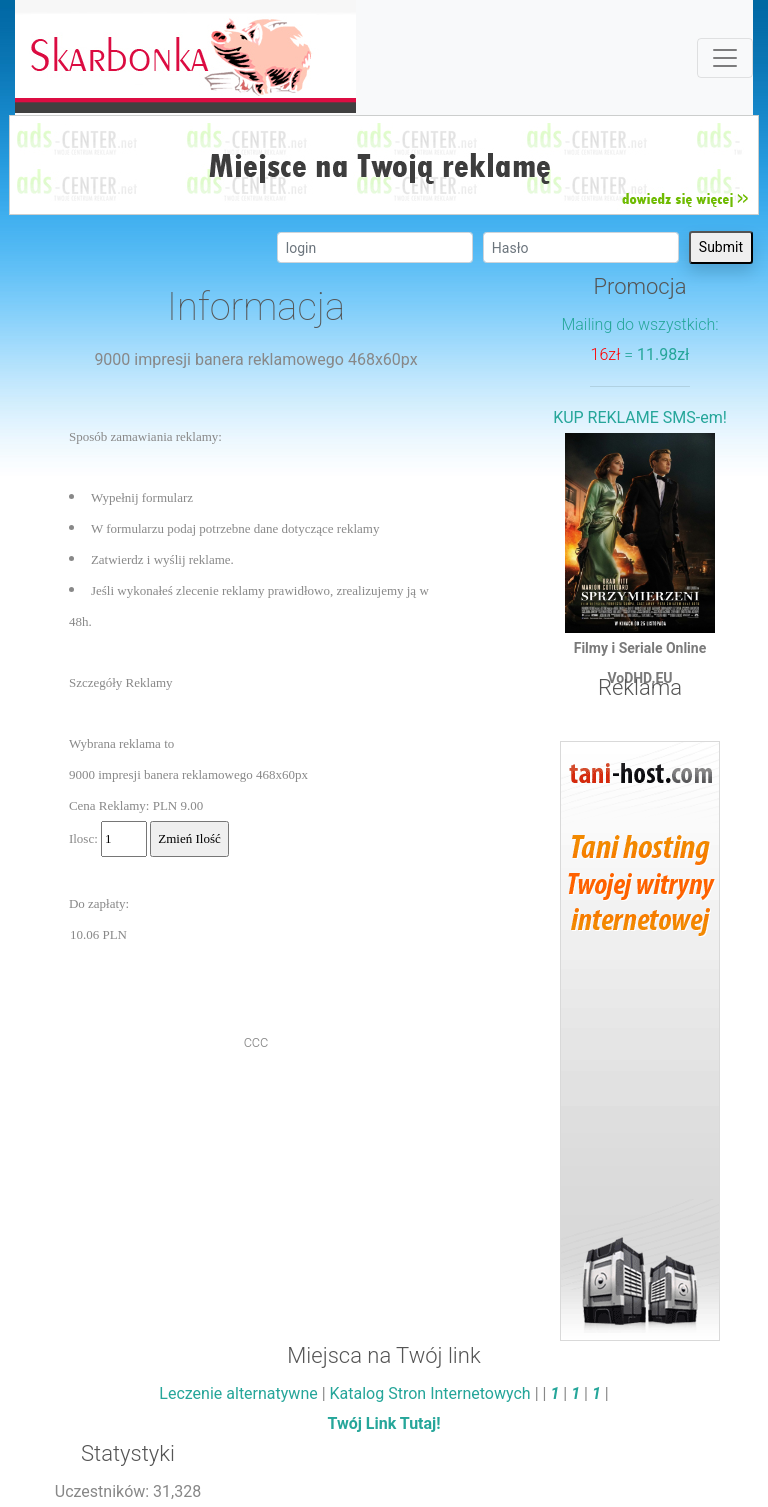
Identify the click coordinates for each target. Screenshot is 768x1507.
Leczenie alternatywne (238, 1393)
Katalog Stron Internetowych (430, 1393)
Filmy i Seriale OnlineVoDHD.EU (640, 553)
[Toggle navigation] (725, 58)
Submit (721, 247)
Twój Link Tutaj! (383, 1423)
